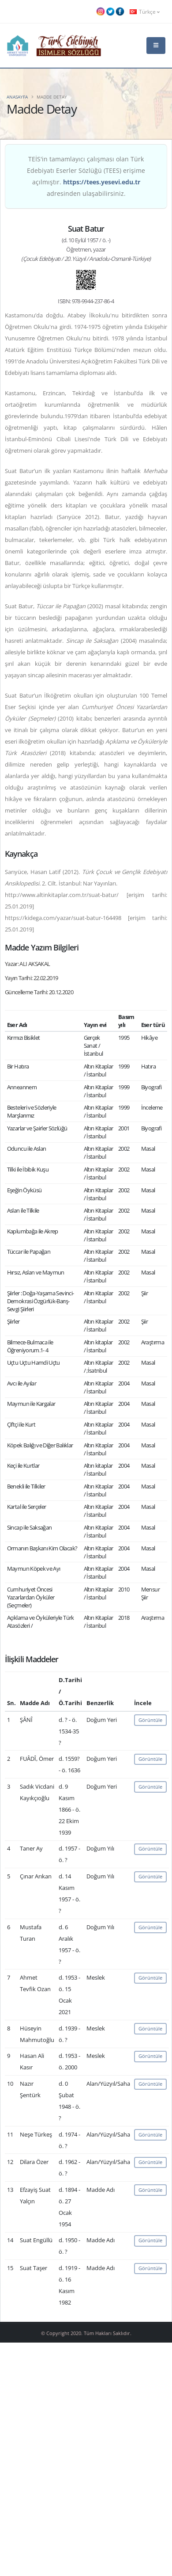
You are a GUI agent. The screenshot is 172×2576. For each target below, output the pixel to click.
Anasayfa (17, 97)
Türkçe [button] (145, 11)
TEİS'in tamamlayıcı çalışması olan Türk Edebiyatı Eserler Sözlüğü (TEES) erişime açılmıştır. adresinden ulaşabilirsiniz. (86, 176)
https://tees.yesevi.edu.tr (101, 182)
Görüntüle (150, 1720)
